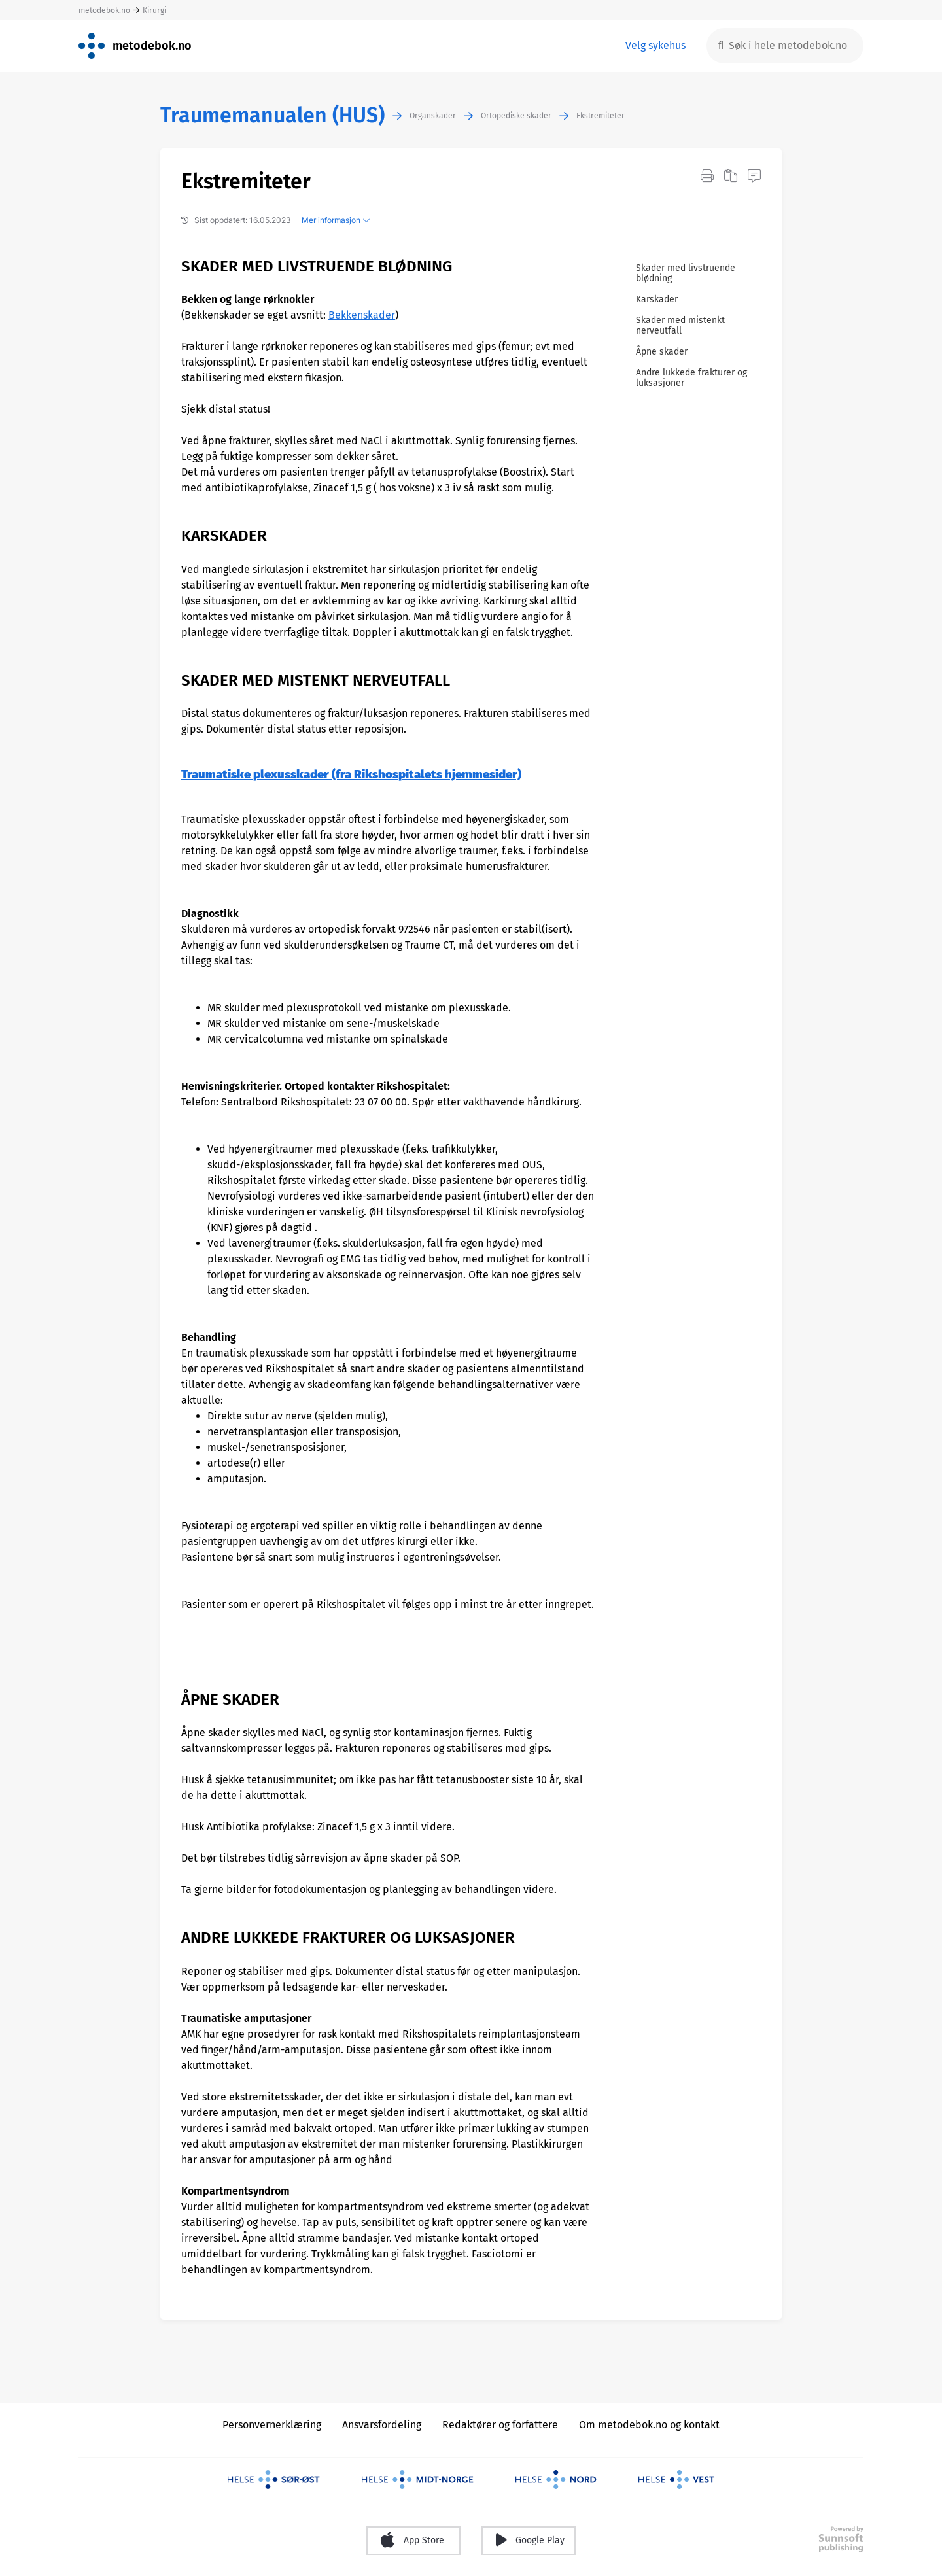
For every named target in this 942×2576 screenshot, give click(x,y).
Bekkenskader (361, 315)
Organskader (433, 115)
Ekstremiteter (600, 115)
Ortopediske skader (516, 115)
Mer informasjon (336, 220)
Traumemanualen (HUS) (272, 115)
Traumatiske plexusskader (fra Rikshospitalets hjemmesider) (351, 774)
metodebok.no (104, 10)
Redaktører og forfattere (500, 2424)
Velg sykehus (655, 45)
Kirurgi (154, 10)
